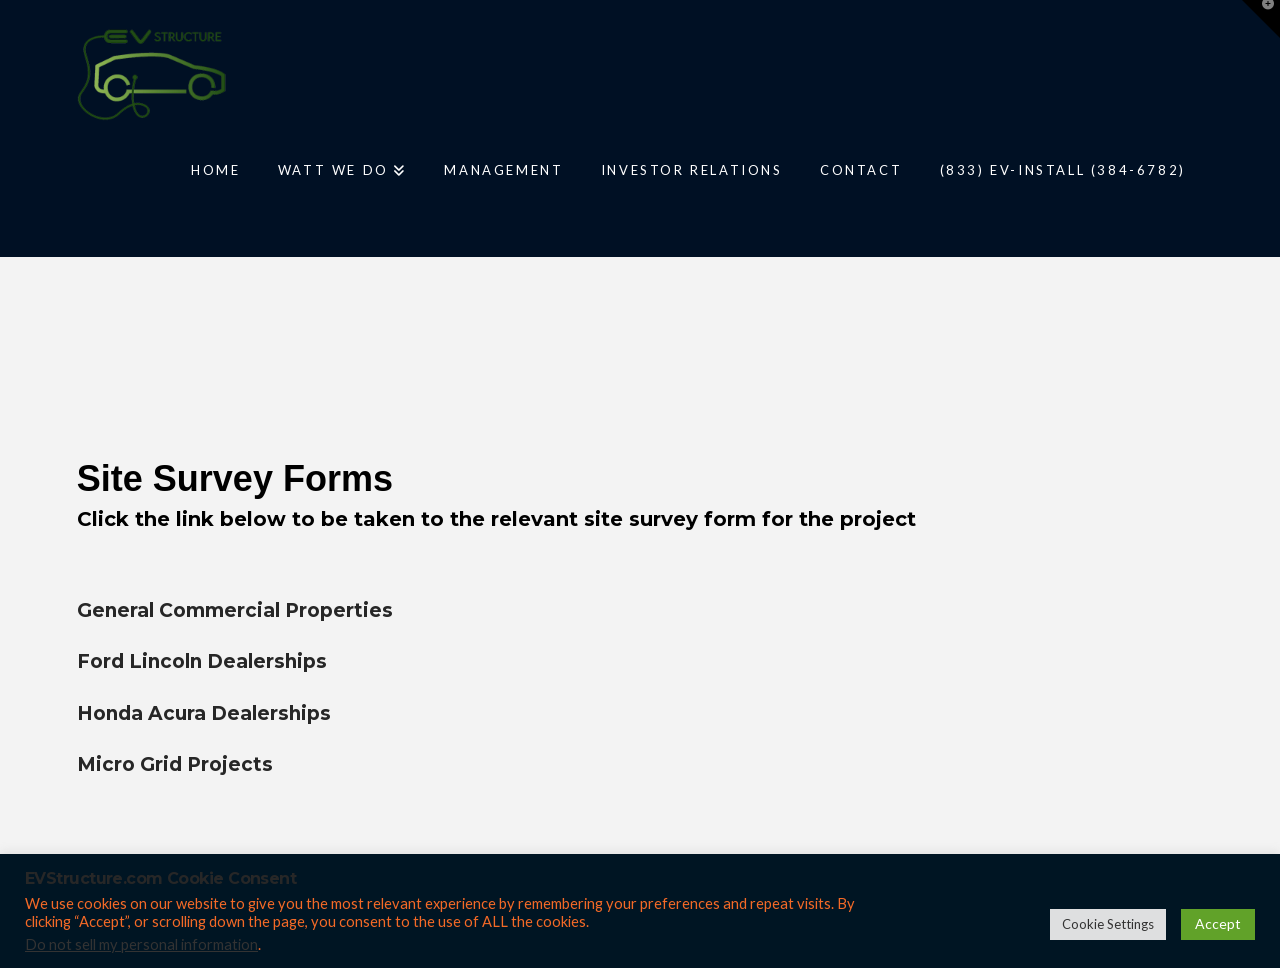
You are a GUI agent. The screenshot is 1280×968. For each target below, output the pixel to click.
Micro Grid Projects (175, 764)
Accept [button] (1218, 923)
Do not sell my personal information (141, 944)
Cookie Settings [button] (1108, 924)
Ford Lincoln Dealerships (202, 661)
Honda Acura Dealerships (204, 713)
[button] (1261, 19)
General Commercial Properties (235, 610)
